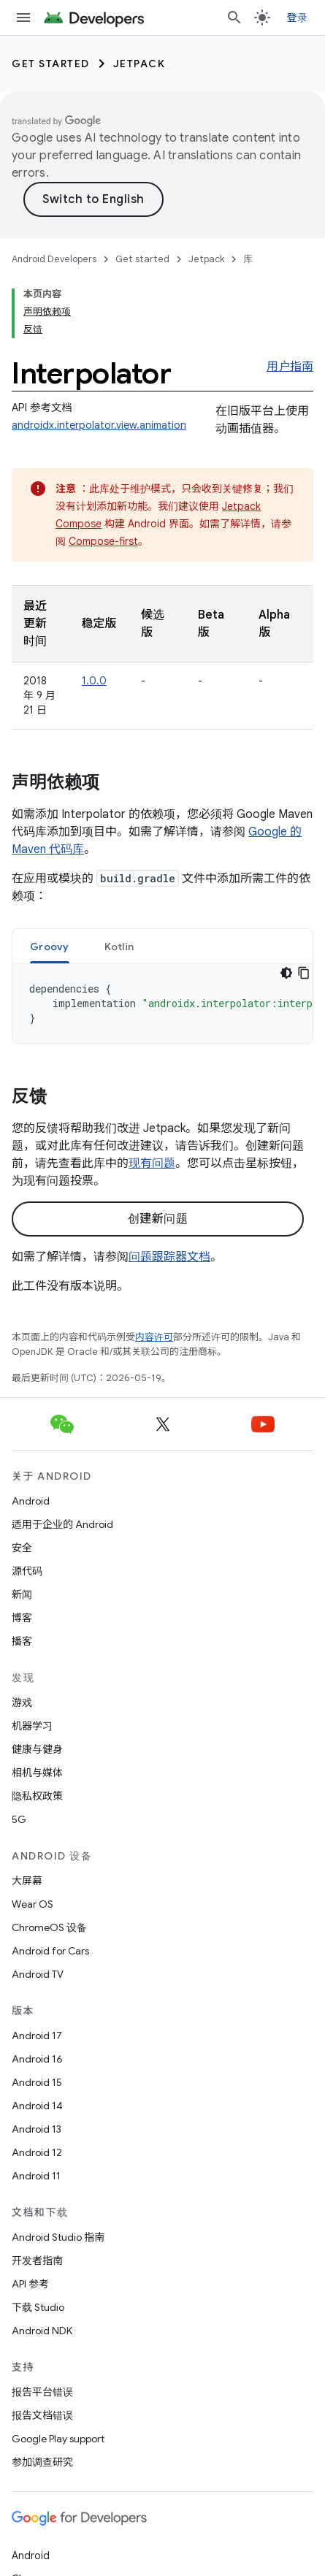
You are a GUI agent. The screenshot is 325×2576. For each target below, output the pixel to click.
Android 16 (37, 2058)
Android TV (38, 1974)
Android (31, 1500)
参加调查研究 (42, 2462)
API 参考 (30, 2283)
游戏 (22, 1702)
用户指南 (290, 366)
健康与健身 (37, 1749)
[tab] (49, 946)
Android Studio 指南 (58, 2237)
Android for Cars (50, 1950)
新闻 (22, 1594)
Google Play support (58, 2438)
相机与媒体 (37, 1772)
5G (19, 1819)
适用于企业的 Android (62, 1524)
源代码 (27, 1571)
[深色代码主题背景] (286, 973)
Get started (51, 63)
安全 (22, 1547)
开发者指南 (37, 2260)
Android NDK (42, 2330)
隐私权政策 (37, 1796)
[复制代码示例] (304, 973)
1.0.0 (94, 680)
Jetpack (139, 63)
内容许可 (154, 1337)
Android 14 (37, 2105)
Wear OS (32, 1904)
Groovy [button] (49, 946)
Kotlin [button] (119, 946)
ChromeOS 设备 (49, 1927)
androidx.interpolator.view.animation (99, 425)
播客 (22, 1641)
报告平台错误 (42, 2392)
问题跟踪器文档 (169, 1257)
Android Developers (54, 259)
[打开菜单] (23, 17)
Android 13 (36, 2129)
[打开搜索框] (234, 17)
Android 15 (37, 2082)
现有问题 (152, 1163)
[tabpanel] (162, 1003)
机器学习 (32, 1725)
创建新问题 (158, 1219)
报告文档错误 (42, 2415)
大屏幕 (27, 1880)
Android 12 (37, 2152)
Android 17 (37, 2035)
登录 (297, 17)
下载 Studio (38, 2307)
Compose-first (103, 541)
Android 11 (36, 2175)
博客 (22, 1617)
